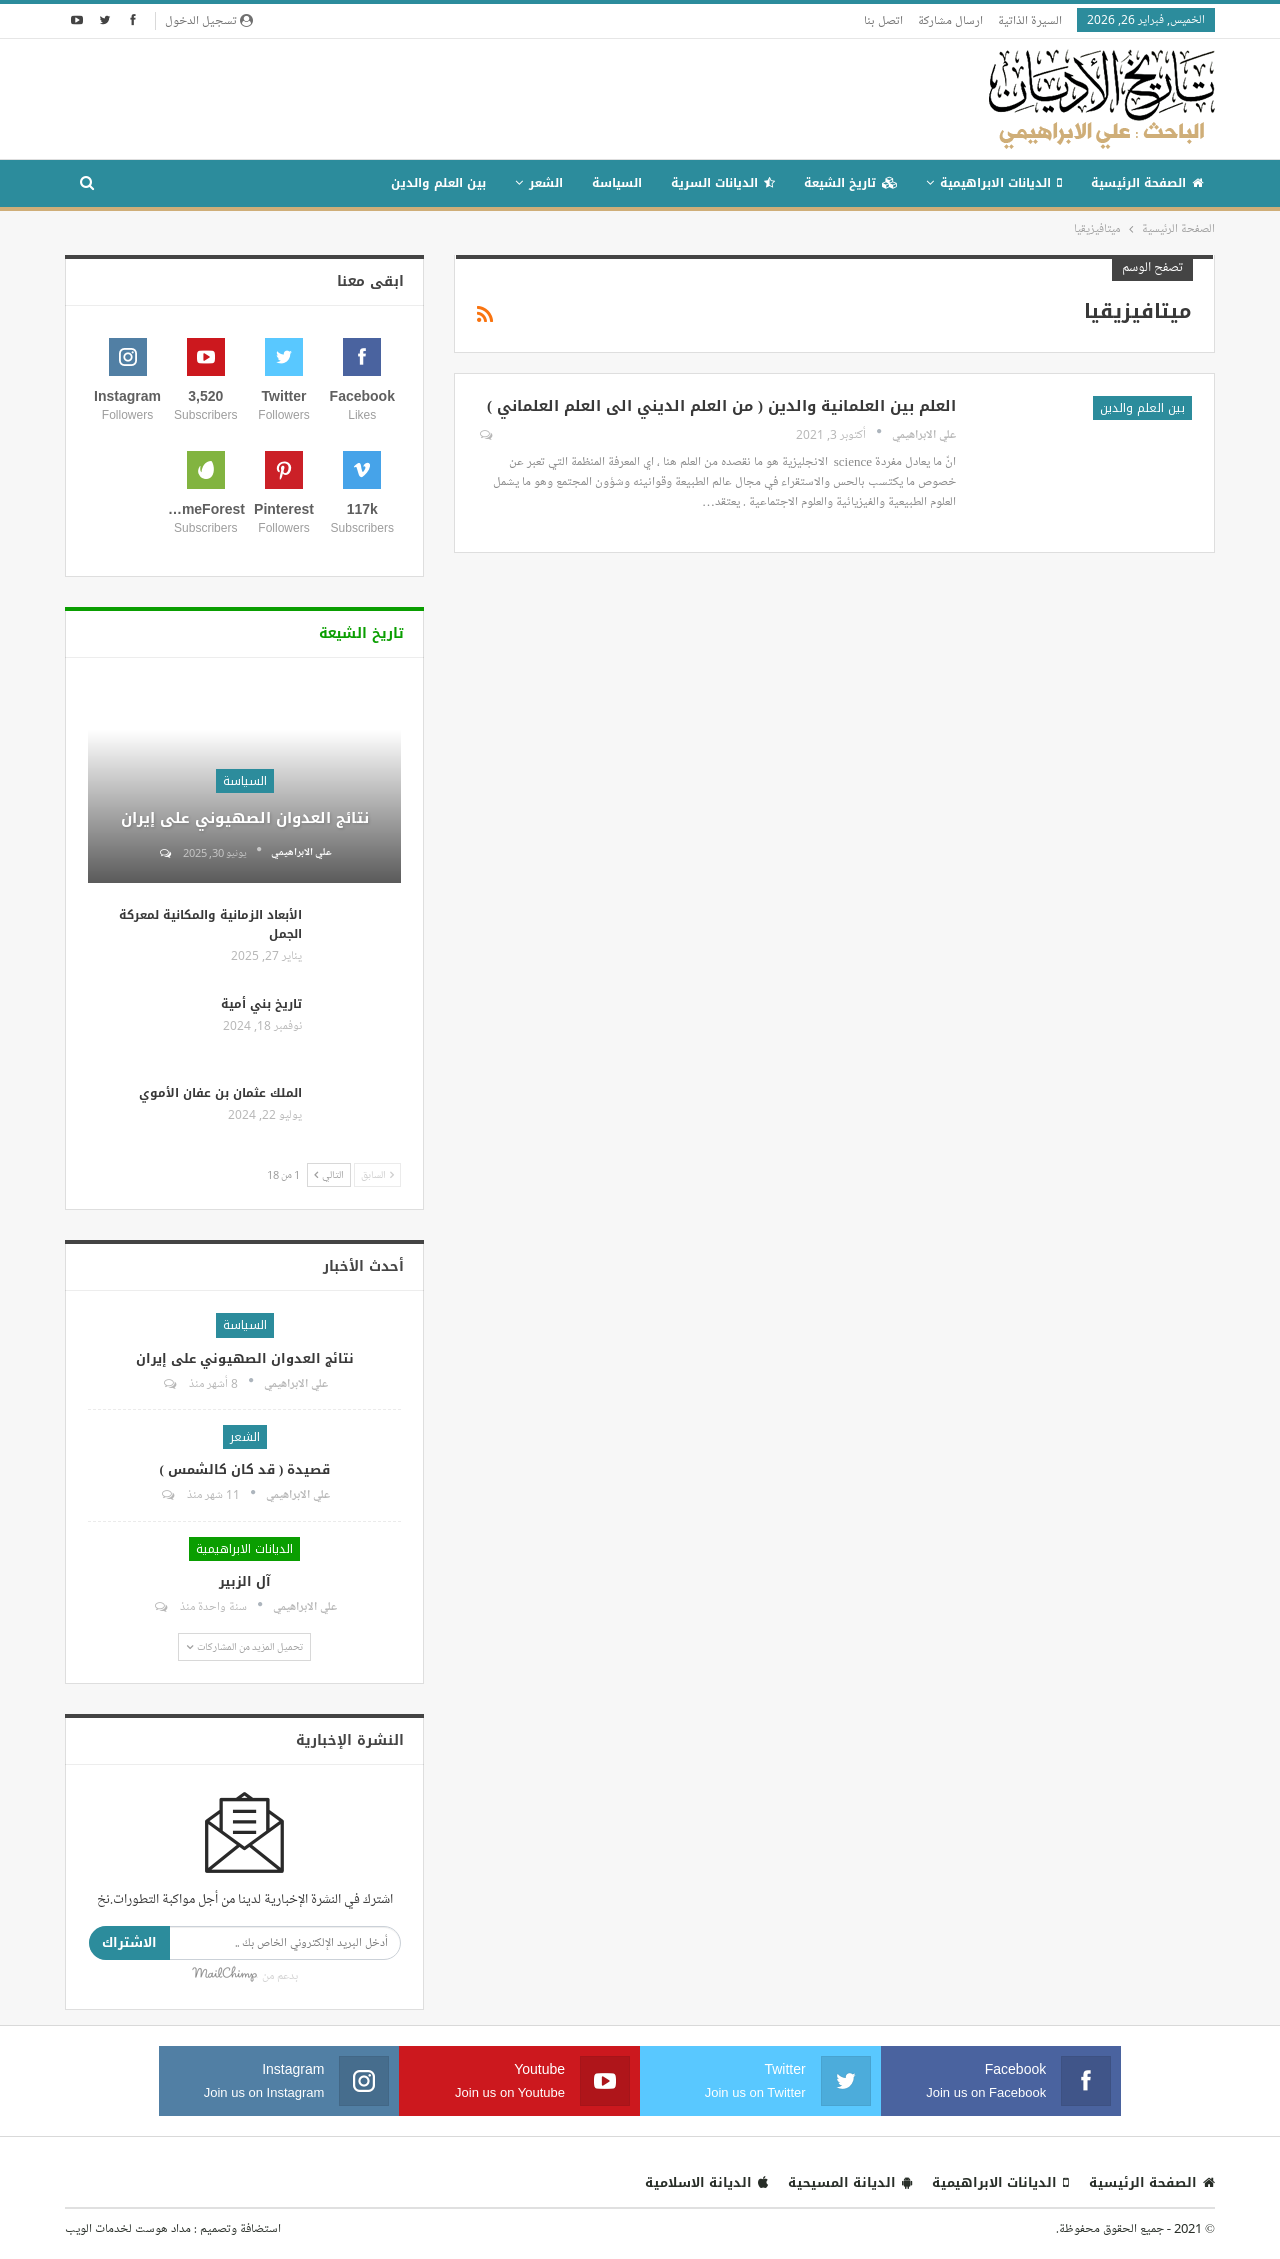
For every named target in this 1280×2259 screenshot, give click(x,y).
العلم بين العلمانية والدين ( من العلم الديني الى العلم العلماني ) (721, 406)
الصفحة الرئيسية (1147, 183)
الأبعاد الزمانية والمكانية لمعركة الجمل (210, 924)
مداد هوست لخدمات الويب (128, 2228)
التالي (329, 1174)
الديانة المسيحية (850, 2182)
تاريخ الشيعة (850, 183)
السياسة (617, 183)
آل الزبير (245, 1581)
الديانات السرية (723, 183)
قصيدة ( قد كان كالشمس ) (245, 1469)
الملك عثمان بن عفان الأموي (220, 1093)
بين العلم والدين (438, 183)
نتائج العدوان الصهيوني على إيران (245, 818)
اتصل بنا (883, 20)
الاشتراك (129, 1942)
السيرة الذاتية (1030, 20)
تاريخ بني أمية (261, 1004)
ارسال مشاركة (950, 20)
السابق (377, 1174)
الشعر (546, 183)
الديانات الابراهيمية (1001, 183)
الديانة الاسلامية (706, 2182)
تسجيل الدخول (209, 20)
